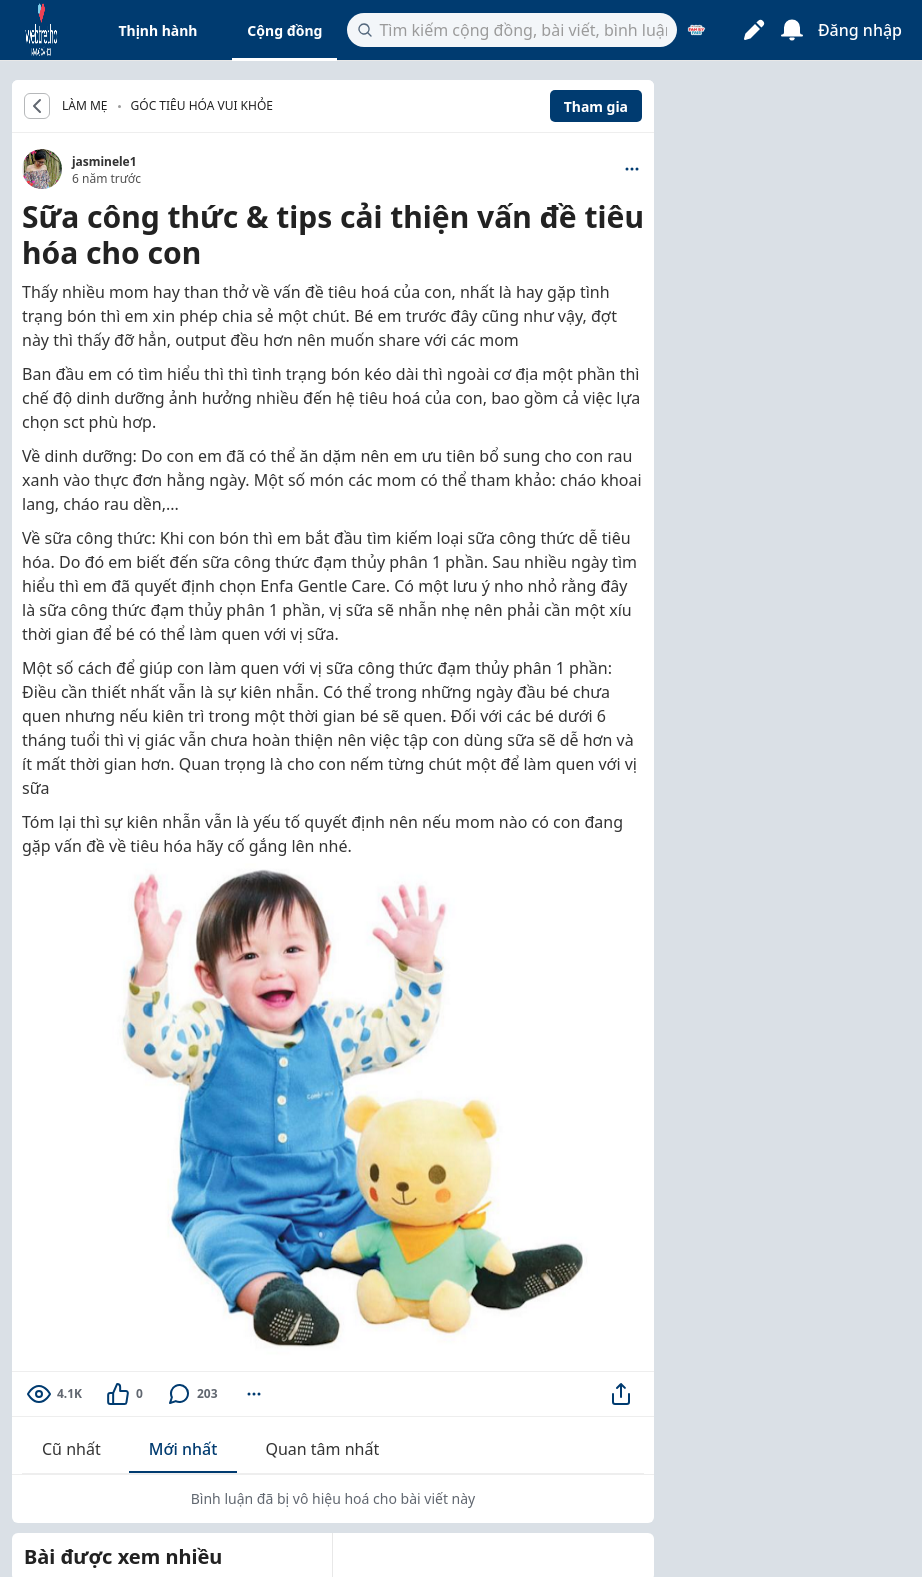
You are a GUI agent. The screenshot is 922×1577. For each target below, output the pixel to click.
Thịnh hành (157, 30)
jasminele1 (104, 161)
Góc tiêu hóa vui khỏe (202, 105)
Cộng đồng (284, 30)
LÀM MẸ (85, 106)
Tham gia (596, 106)
